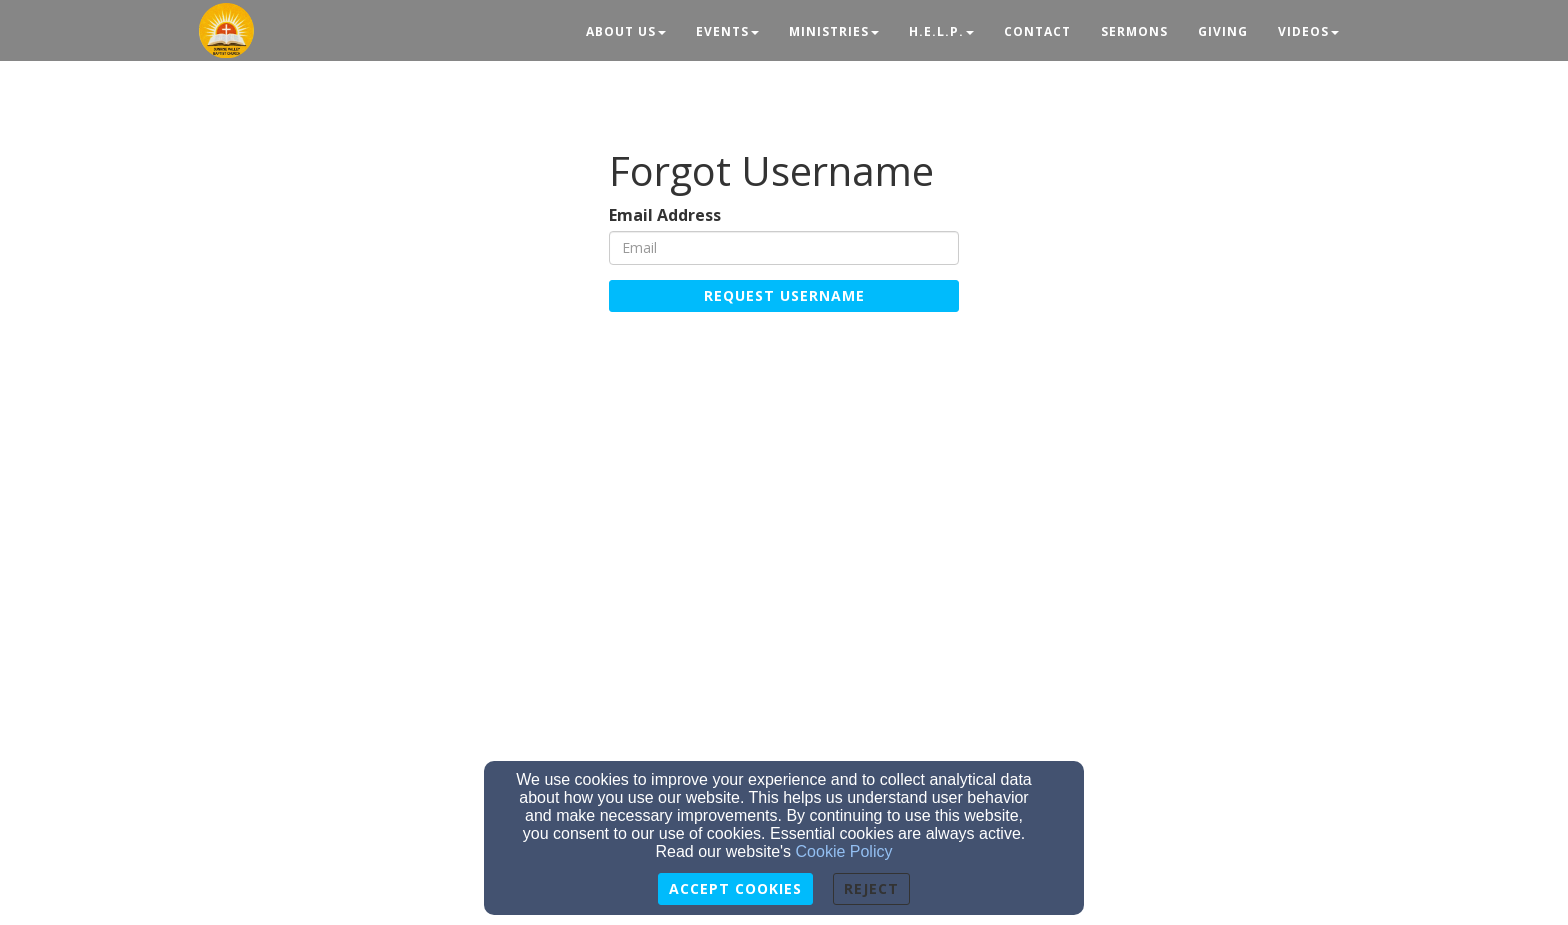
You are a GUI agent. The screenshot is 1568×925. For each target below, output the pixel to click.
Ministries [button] (834, 31)
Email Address (665, 215)
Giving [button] (1223, 31)
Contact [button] (1037, 31)
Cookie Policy (844, 851)
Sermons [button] (1134, 31)
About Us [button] (626, 31)
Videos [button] (1308, 31)
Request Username (784, 295)
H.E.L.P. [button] (941, 31)
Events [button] (727, 31)
